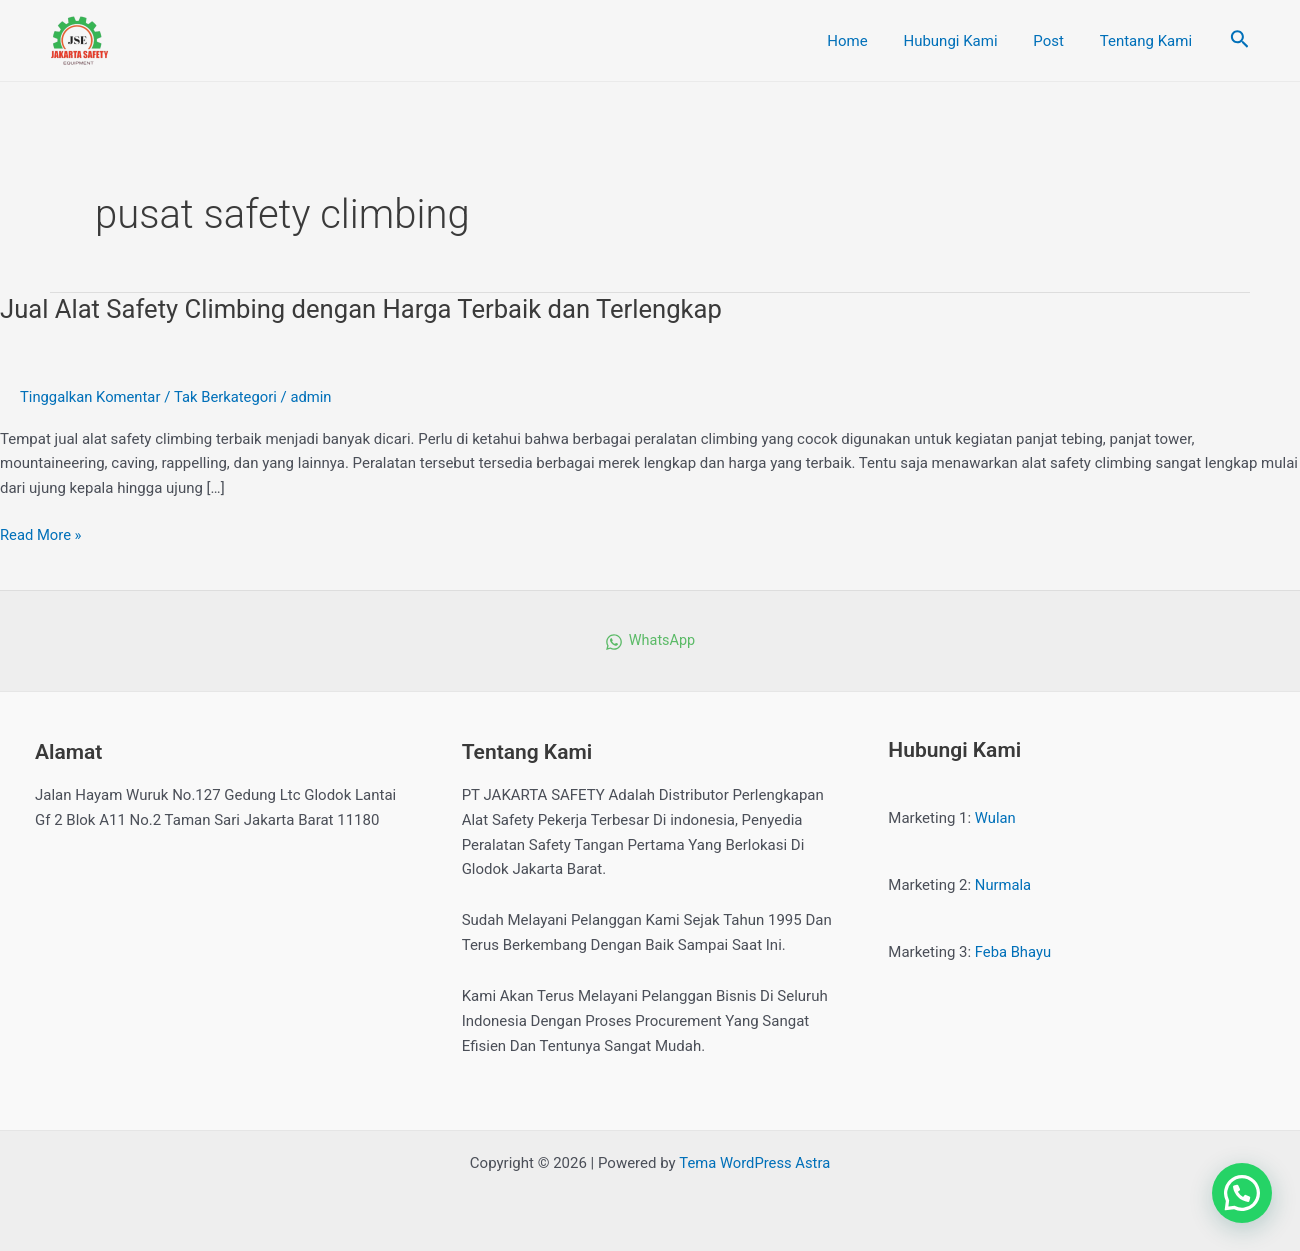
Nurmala (1003, 885)
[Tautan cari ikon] (1240, 41)
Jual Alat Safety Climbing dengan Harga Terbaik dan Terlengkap (366, 309)
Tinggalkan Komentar (91, 397)
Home (868, 41)
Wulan (996, 818)
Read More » (41, 533)
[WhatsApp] (649, 642)
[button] (1242, 1193)
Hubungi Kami (965, 41)
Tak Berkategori (228, 397)
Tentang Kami (1149, 41)
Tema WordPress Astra (754, 1163)
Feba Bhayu (1013, 952)
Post (1057, 41)
